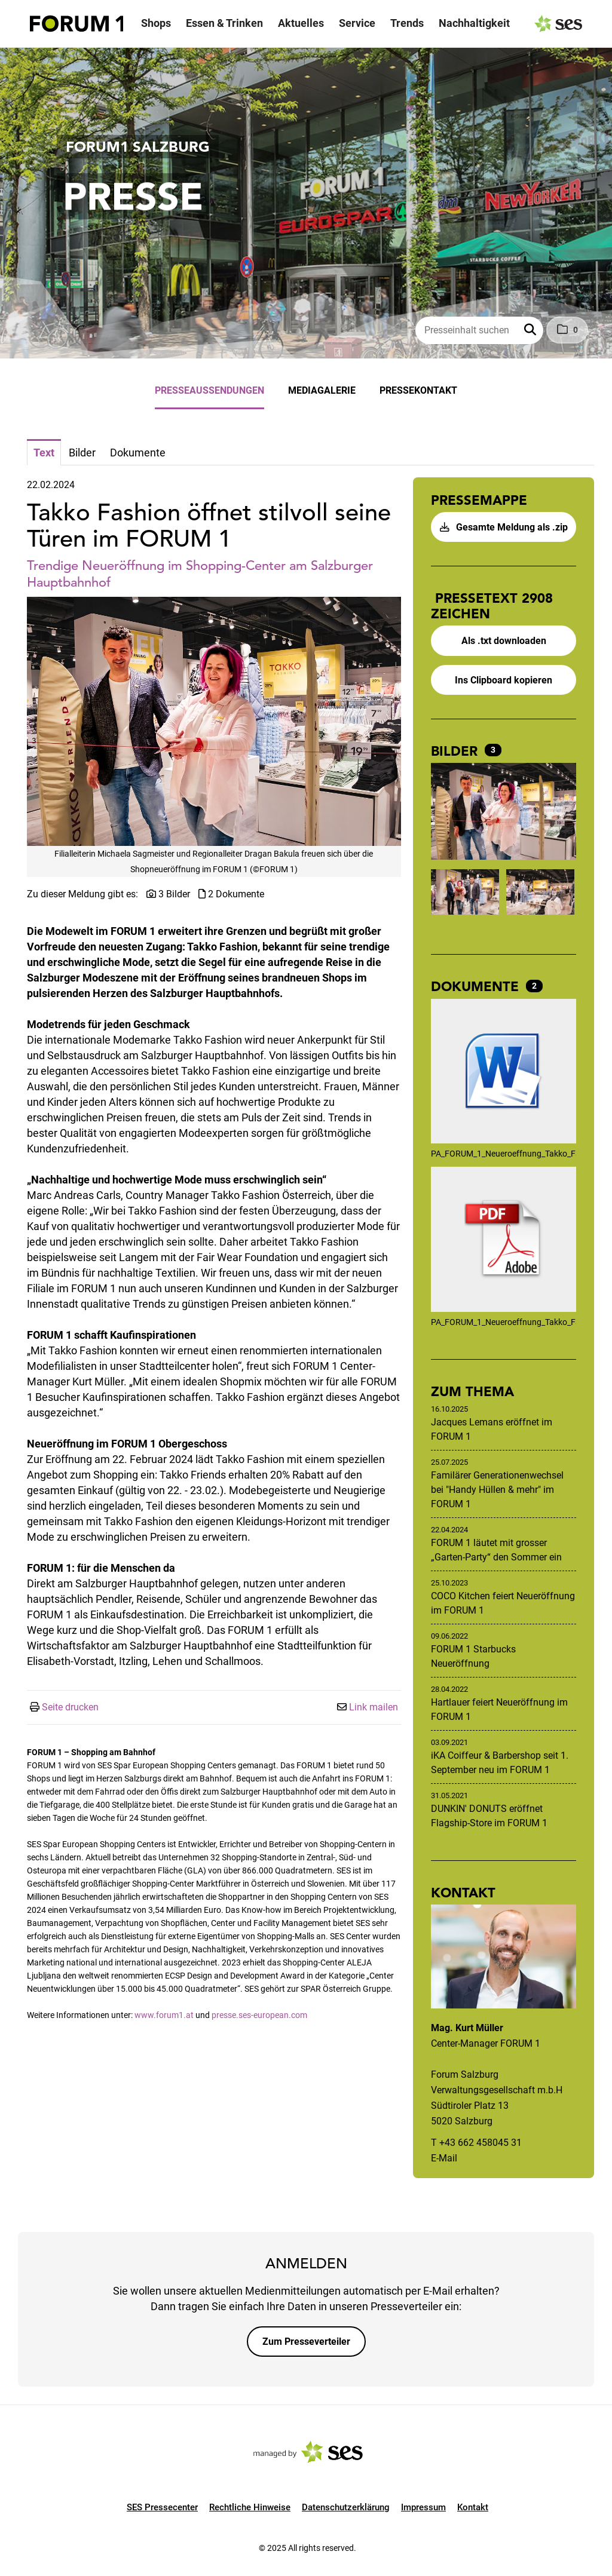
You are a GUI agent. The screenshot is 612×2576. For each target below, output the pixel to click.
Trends (407, 23)
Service (357, 23)
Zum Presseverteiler (306, 2341)
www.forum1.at (164, 2015)
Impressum (423, 2507)
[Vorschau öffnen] (214, 721)
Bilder (456, 751)
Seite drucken (70, 1707)
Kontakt (472, 2507)
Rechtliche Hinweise (249, 2507)
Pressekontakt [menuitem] (418, 390)
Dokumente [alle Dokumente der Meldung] (477, 986)
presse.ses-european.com (259, 2015)
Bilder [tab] (82, 452)
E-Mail (444, 2158)
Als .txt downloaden (503, 640)
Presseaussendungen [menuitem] (209, 390)
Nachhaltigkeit (474, 23)
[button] (531, 330)
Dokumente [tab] (138, 452)
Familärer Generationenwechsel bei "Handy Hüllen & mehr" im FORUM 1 (497, 1490)
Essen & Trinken (224, 23)
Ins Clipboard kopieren (503, 680)
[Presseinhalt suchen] (479, 330)
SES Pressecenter (162, 2507)
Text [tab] (43, 452)
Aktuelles (301, 23)
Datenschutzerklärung (346, 2507)
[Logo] (76, 24)
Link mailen (373, 1707)
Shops (156, 23)
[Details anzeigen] (503, 1073)
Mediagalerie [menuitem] (322, 390)
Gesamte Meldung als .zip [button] (504, 527)
